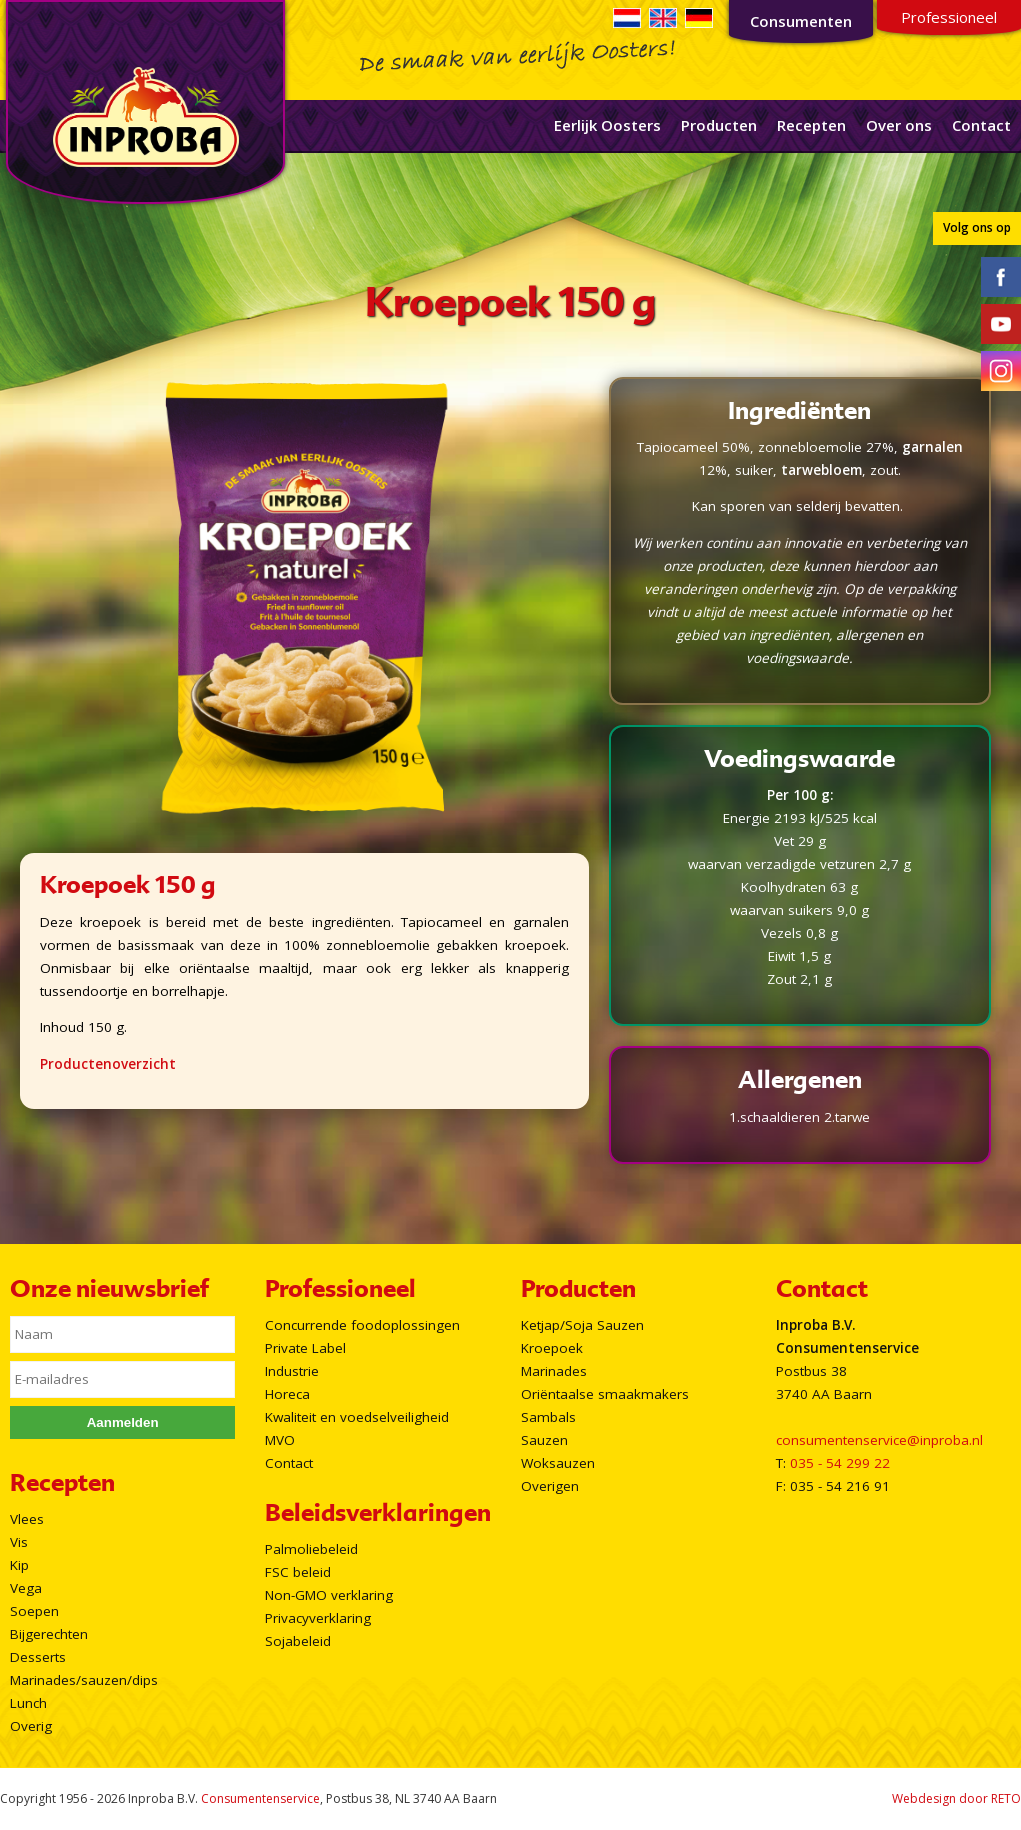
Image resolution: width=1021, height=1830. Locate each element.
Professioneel (949, 17)
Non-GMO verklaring (329, 1595)
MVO (280, 1440)
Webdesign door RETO (956, 1798)
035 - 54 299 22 (840, 1463)
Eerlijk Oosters (607, 125)
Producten (719, 125)
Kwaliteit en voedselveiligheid (357, 1417)
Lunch (28, 1703)
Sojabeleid (298, 1641)
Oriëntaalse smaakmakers (605, 1394)
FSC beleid (298, 1572)
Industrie (292, 1371)
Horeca (287, 1394)
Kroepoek (552, 1348)
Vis (19, 1542)
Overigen (550, 1486)
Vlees (27, 1519)
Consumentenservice (260, 1798)
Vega (26, 1588)
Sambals (548, 1417)
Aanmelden (123, 1422)
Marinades (554, 1371)
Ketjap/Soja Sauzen (582, 1325)
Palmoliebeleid (311, 1549)
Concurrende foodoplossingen (362, 1325)
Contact (981, 125)
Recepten (811, 125)
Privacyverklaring (318, 1618)
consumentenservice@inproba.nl (879, 1440)
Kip (19, 1565)
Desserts (38, 1657)
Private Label (305, 1348)
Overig (31, 1726)
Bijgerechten (49, 1634)
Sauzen (544, 1440)
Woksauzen (558, 1463)
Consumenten (801, 21)
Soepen (34, 1611)
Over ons (899, 125)
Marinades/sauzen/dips (84, 1680)
